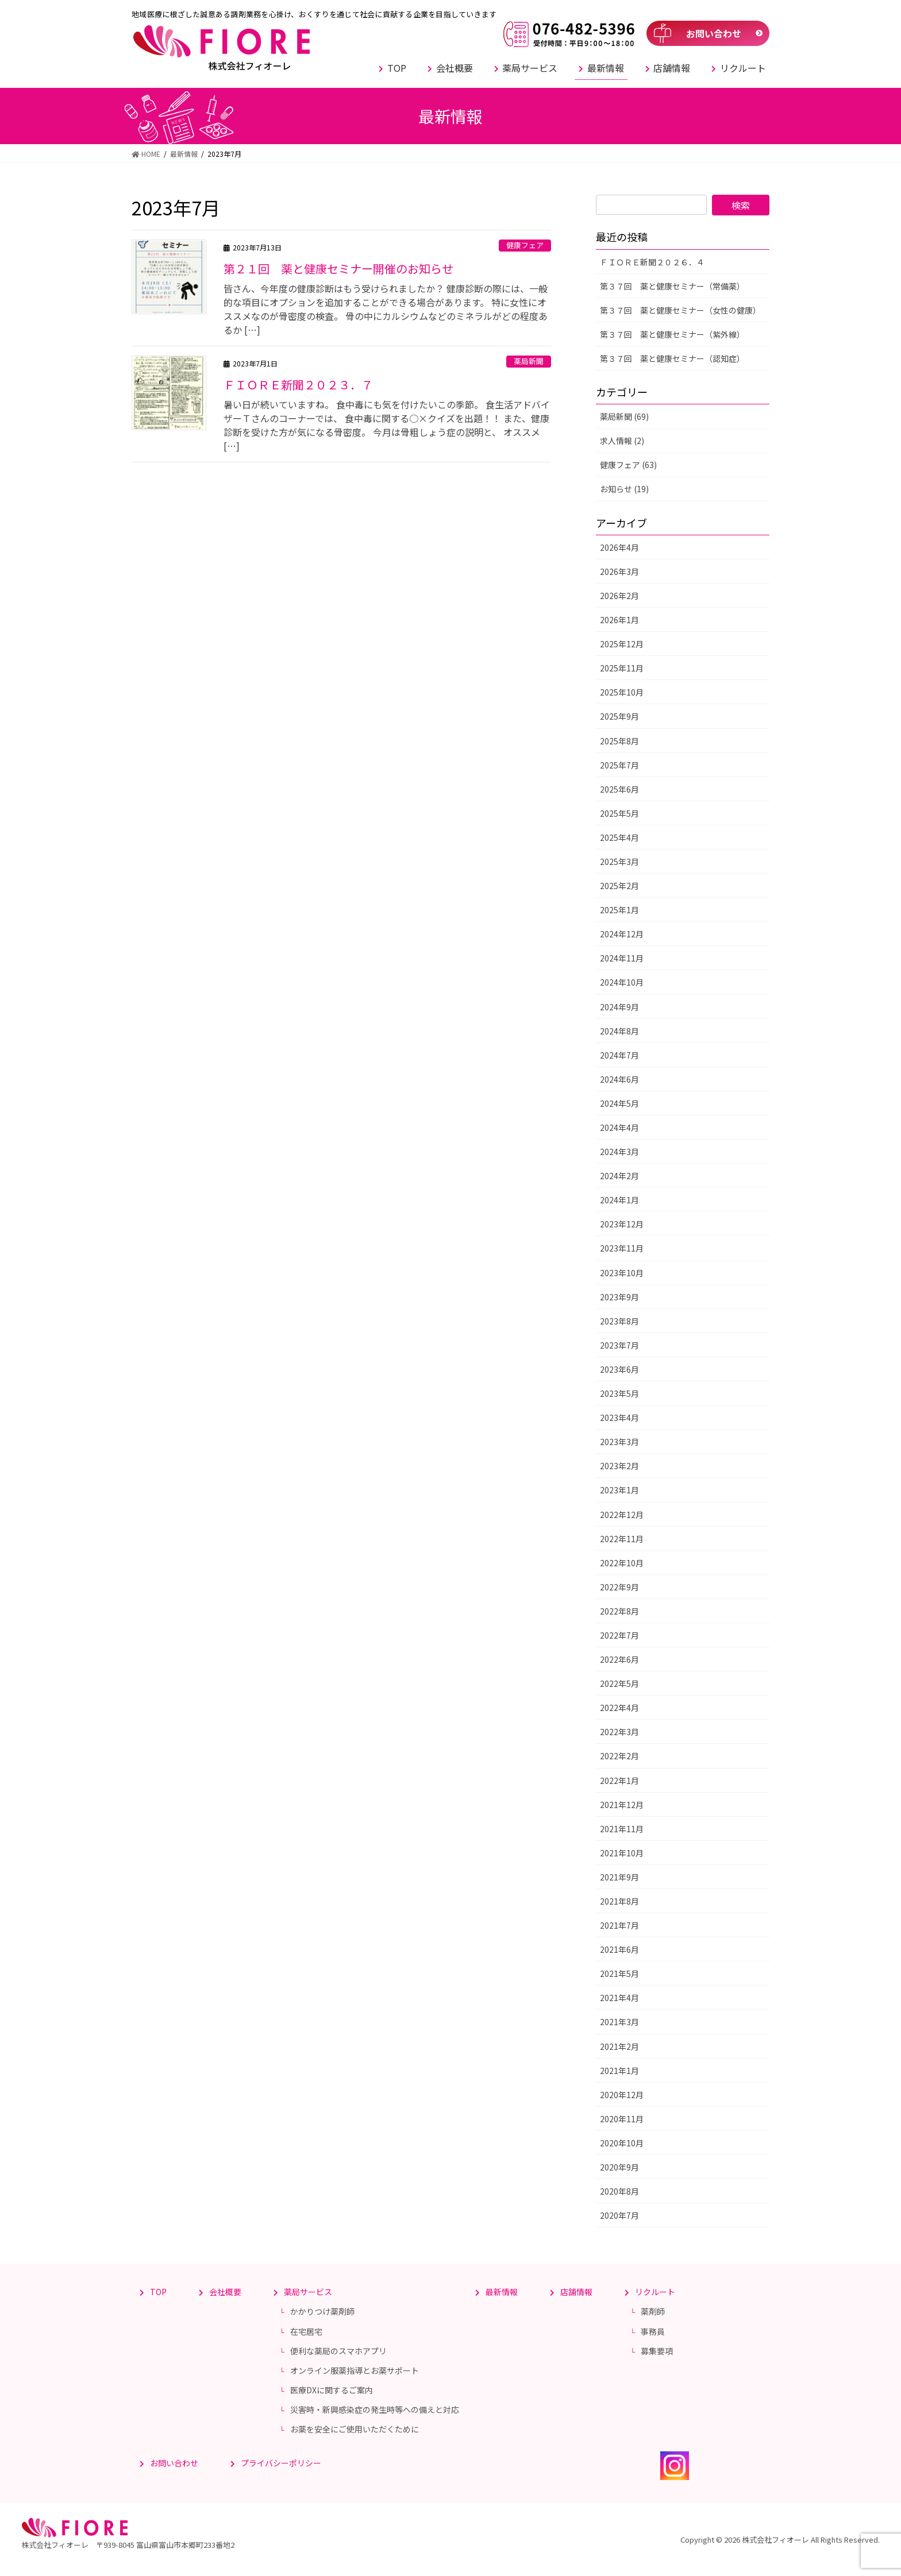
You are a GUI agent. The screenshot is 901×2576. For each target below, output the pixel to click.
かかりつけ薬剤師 (322, 2311)
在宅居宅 (306, 2331)
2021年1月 (619, 2070)
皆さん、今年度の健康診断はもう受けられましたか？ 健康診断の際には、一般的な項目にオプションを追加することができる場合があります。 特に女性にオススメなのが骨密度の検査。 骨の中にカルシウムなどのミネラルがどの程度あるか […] (386, 309)
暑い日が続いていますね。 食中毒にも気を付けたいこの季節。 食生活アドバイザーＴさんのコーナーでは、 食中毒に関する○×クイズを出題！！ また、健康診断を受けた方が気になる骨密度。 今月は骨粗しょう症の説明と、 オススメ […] (387, 425)
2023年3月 (619, 1441)
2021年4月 (619, 1997)
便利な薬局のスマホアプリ (338, 2351)
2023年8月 (619, 1321)
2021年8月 (619, 1901)
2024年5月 (619, 1103)
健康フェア (525, 245)
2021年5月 (619, 1973)
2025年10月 (622, 692)
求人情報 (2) (622, 440)
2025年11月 (622, 668)
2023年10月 (622, 1273)
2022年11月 (622, 1538)
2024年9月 (619, 1007)
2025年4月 (619, 837)
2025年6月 (619, 789)
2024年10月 (622, 982)
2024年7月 (619, 1055)
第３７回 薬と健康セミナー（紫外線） (672, 334)
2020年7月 (619, 2215)
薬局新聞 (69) (624, 416)
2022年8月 (619, 1611)
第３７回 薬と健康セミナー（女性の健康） (680, 310)
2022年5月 (619, 1683)
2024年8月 (619, 1031)
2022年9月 (619, 1587)
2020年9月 (619, 2167)
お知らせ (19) (624, 489)
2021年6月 (619, 1949)
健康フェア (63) (628, 464)
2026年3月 (619, 571)
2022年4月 (619, 1707)
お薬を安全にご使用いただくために (354, 2429)
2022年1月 (619, 1780)
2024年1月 (619, 1200)
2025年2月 (619, 885)
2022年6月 (619, 1659)
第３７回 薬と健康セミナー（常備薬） (672, 286)
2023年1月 (619, 1490)
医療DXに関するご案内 (331, 2390)
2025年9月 (619, 716)
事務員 (653, 2331)
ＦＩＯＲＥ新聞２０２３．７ (298, 384)
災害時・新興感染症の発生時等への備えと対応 (374, 2409)
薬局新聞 (529, 361)
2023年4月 (619, 1417)
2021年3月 (619, 2021)
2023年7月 (619, 1345)
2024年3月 (619, 1151)
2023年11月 (622, 1248)
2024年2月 (619, 1175)
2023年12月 (622, 1224)
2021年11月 (622, 1829)
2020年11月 (622, 2119)
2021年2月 (619, 2046)
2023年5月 (619, 1393)
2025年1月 (619, 910)
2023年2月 (619, 1466)
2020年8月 (619, 2191)
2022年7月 (619, 1635)
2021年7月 (619, 1925)
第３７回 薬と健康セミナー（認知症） (672, 358)
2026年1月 (619, 619)
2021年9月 (619, 1877)
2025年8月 (619, 741)
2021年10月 (622, 1853)
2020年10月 (622, 2143)
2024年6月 (619, 1079)
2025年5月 (619, 813)
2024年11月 (622, 958)
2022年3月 (619, 1731)
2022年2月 (619, 1756)
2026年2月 (619, 595)
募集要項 (657, 2351)
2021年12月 (622, 1804)
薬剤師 (653, 2311)
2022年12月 (622, 1514)
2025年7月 (619, 765)
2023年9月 (619, 1297)
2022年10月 (622, 1563)
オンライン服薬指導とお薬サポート (354, 2370)
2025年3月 (619, 861)
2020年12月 (622, 2094)
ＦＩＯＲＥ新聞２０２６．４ (652, 262)
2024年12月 (622, 934)
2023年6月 (619, 1369)
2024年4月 (619, 1127)
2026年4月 (619, 547)
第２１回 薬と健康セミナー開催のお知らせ (338, 268)
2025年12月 (622, 644)
